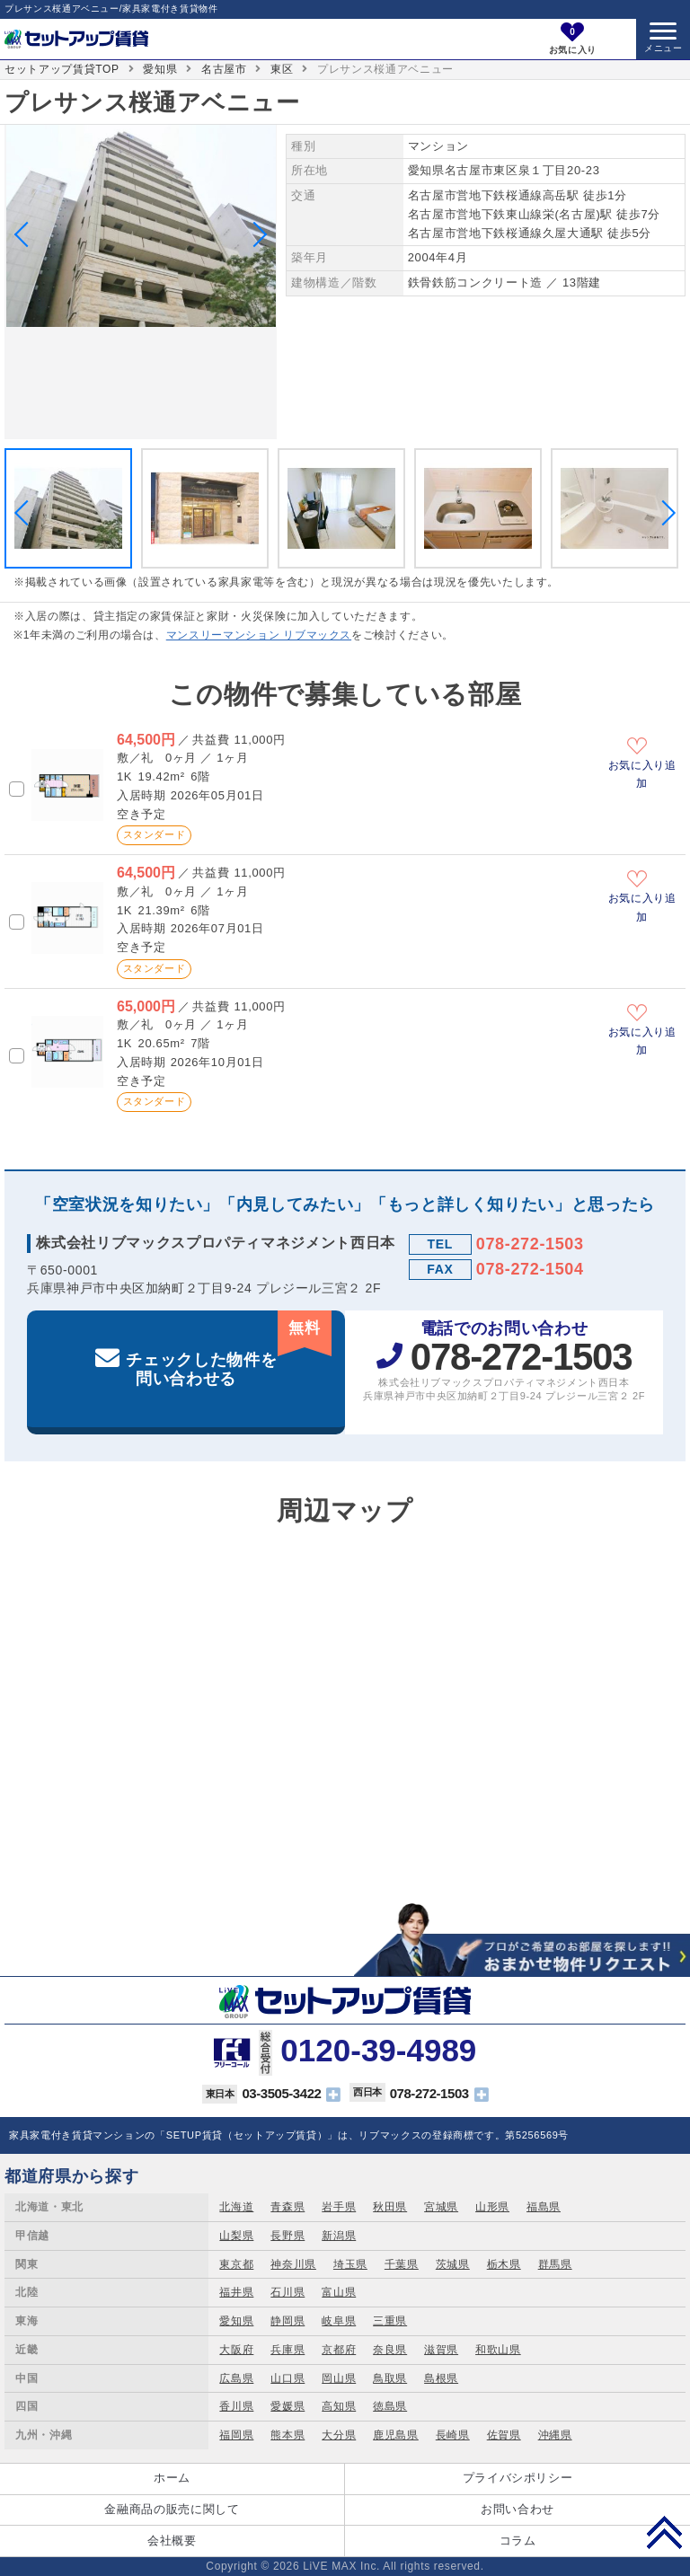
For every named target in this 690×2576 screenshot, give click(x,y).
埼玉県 (350, 2264)
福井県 (236, 2292)
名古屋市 (224, 69)
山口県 (287, 2378)
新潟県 (339, 2235)
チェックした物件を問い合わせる (229, 1349)
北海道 (236, 2207)
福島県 (543, 2207)
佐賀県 (504, 2435)
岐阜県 (339, 2321)
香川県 (236, 2406)
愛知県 (160, 69)
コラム (518, 2540)
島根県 (441, 2378)
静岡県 (287, 2321)
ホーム (172, 2477)
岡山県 (339, 2378)
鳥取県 (390, 2378)
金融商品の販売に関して (171, 2509)
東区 (281, 69)
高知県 (339, 2406)
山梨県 (236, 2235)
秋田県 (390, 2207)
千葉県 (402, 2264)
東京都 (236, 2264)
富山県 (339, 2292)
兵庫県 (287, 2349)
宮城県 (441, 2207)
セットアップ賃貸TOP (61, 69)
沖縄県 (555, 2435)
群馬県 (555, 2264)
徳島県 (390, 2406)
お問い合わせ (517, 2509)
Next (254, 234)
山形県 (492, 2207)
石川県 (287, 2292)
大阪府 (236, 2349)
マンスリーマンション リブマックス (258, 635)
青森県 (287, 2207)
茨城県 (453, 2264)
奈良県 (390, 2349)
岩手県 (339, 2207)
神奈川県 (293, 2264)
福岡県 (236, 2435)
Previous (27, 234)
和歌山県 (498, 2349)
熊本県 (287, 2435)
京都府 (339, 2349)
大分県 (339, 2435)
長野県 (287, 2235)
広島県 (236, 2378)
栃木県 (504, 2264)
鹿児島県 (396, 2435)
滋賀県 (441, 2349)
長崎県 (453, 2435)
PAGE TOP (664, 2532)
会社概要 (172, 2540)
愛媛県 (287, 2406)
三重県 (390, 2321)
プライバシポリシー (518, 2477)
